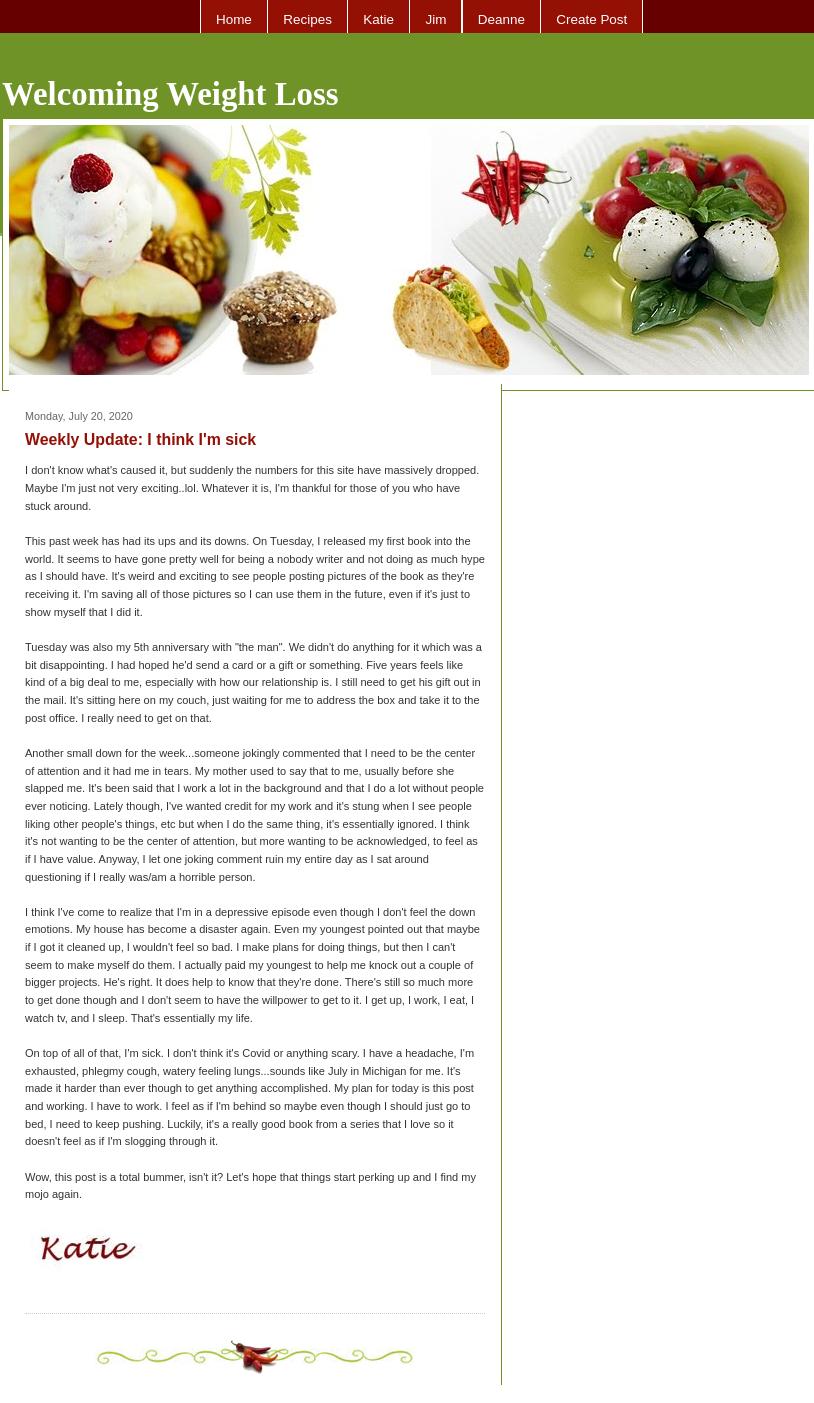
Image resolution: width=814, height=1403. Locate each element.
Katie (378, 19)
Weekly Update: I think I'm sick (140, 439)
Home (234, 19)
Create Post (591, 19)
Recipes (307, 19)
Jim (435, 19)
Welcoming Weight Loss (170, 94)
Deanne (501, 19)
